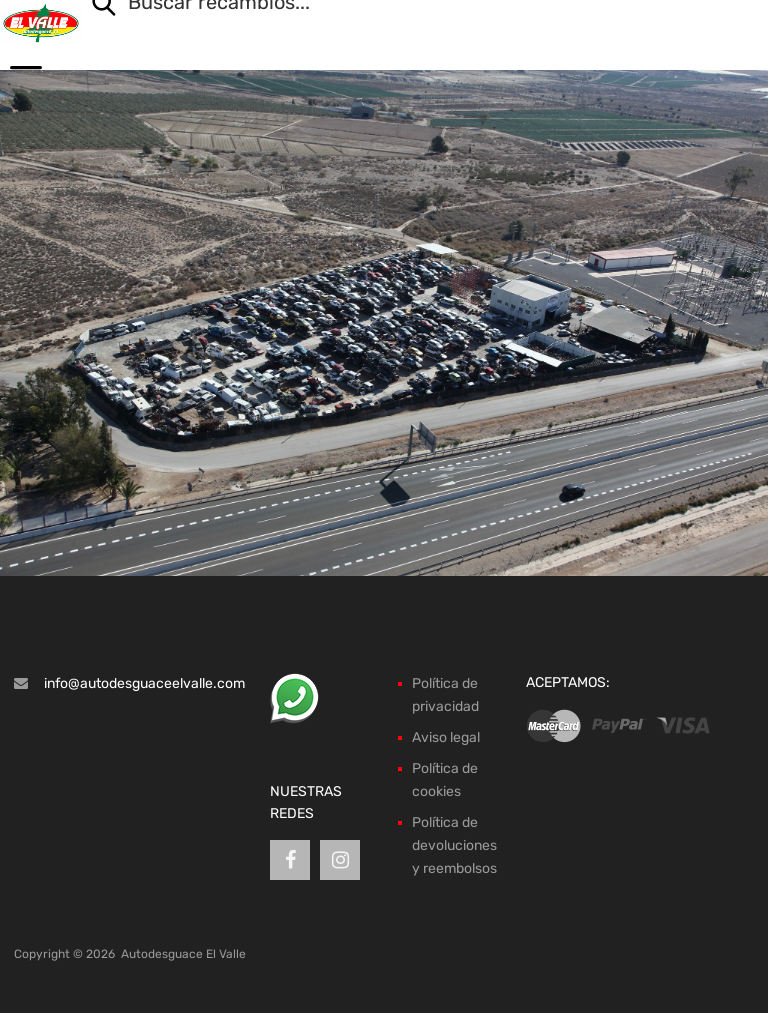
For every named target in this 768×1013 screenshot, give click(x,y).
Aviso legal (446, 737)
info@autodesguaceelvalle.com (144, 683)
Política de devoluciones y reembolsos (454, 845)
